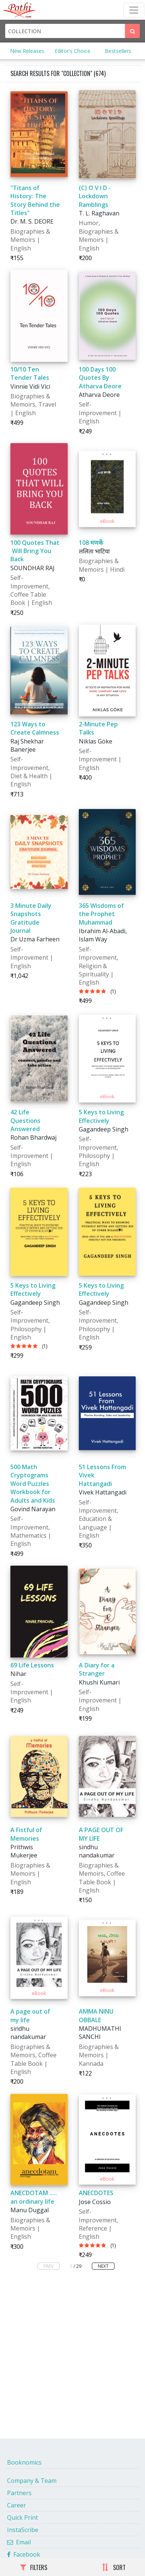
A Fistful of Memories (26, 1834)
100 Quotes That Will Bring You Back (34, 551)
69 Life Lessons (32, 1665)
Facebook (23, 2554)
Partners (19, 2493)
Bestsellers (118, 50)
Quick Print (22, 2517)
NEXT (103, 2266)
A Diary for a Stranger (97, 1669)
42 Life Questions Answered (25, 1120)
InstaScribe (22, 2530)
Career (16, 2505)
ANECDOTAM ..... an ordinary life (33, 2197)
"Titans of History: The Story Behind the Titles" (35, 200)
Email (19, 2542)
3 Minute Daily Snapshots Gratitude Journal (30, 918)
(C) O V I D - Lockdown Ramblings (95, 196)
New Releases (27, 50)
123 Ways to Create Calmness (34, 728)
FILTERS (33, 2567)
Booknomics (24, 2462)
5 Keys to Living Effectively (101, 1116)
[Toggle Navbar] (133, 10)
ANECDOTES (96, 2193)
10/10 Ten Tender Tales (29, 373)
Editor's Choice (72, 50)
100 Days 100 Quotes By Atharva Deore (100, 377)
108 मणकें (91, 543)
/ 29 (77, 2266)
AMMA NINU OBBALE (96, 2015)
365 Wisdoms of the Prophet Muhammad (101, 914)
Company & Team (32, 2480)
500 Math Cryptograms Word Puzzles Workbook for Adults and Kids (32, 1484)
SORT (114, 2567)
